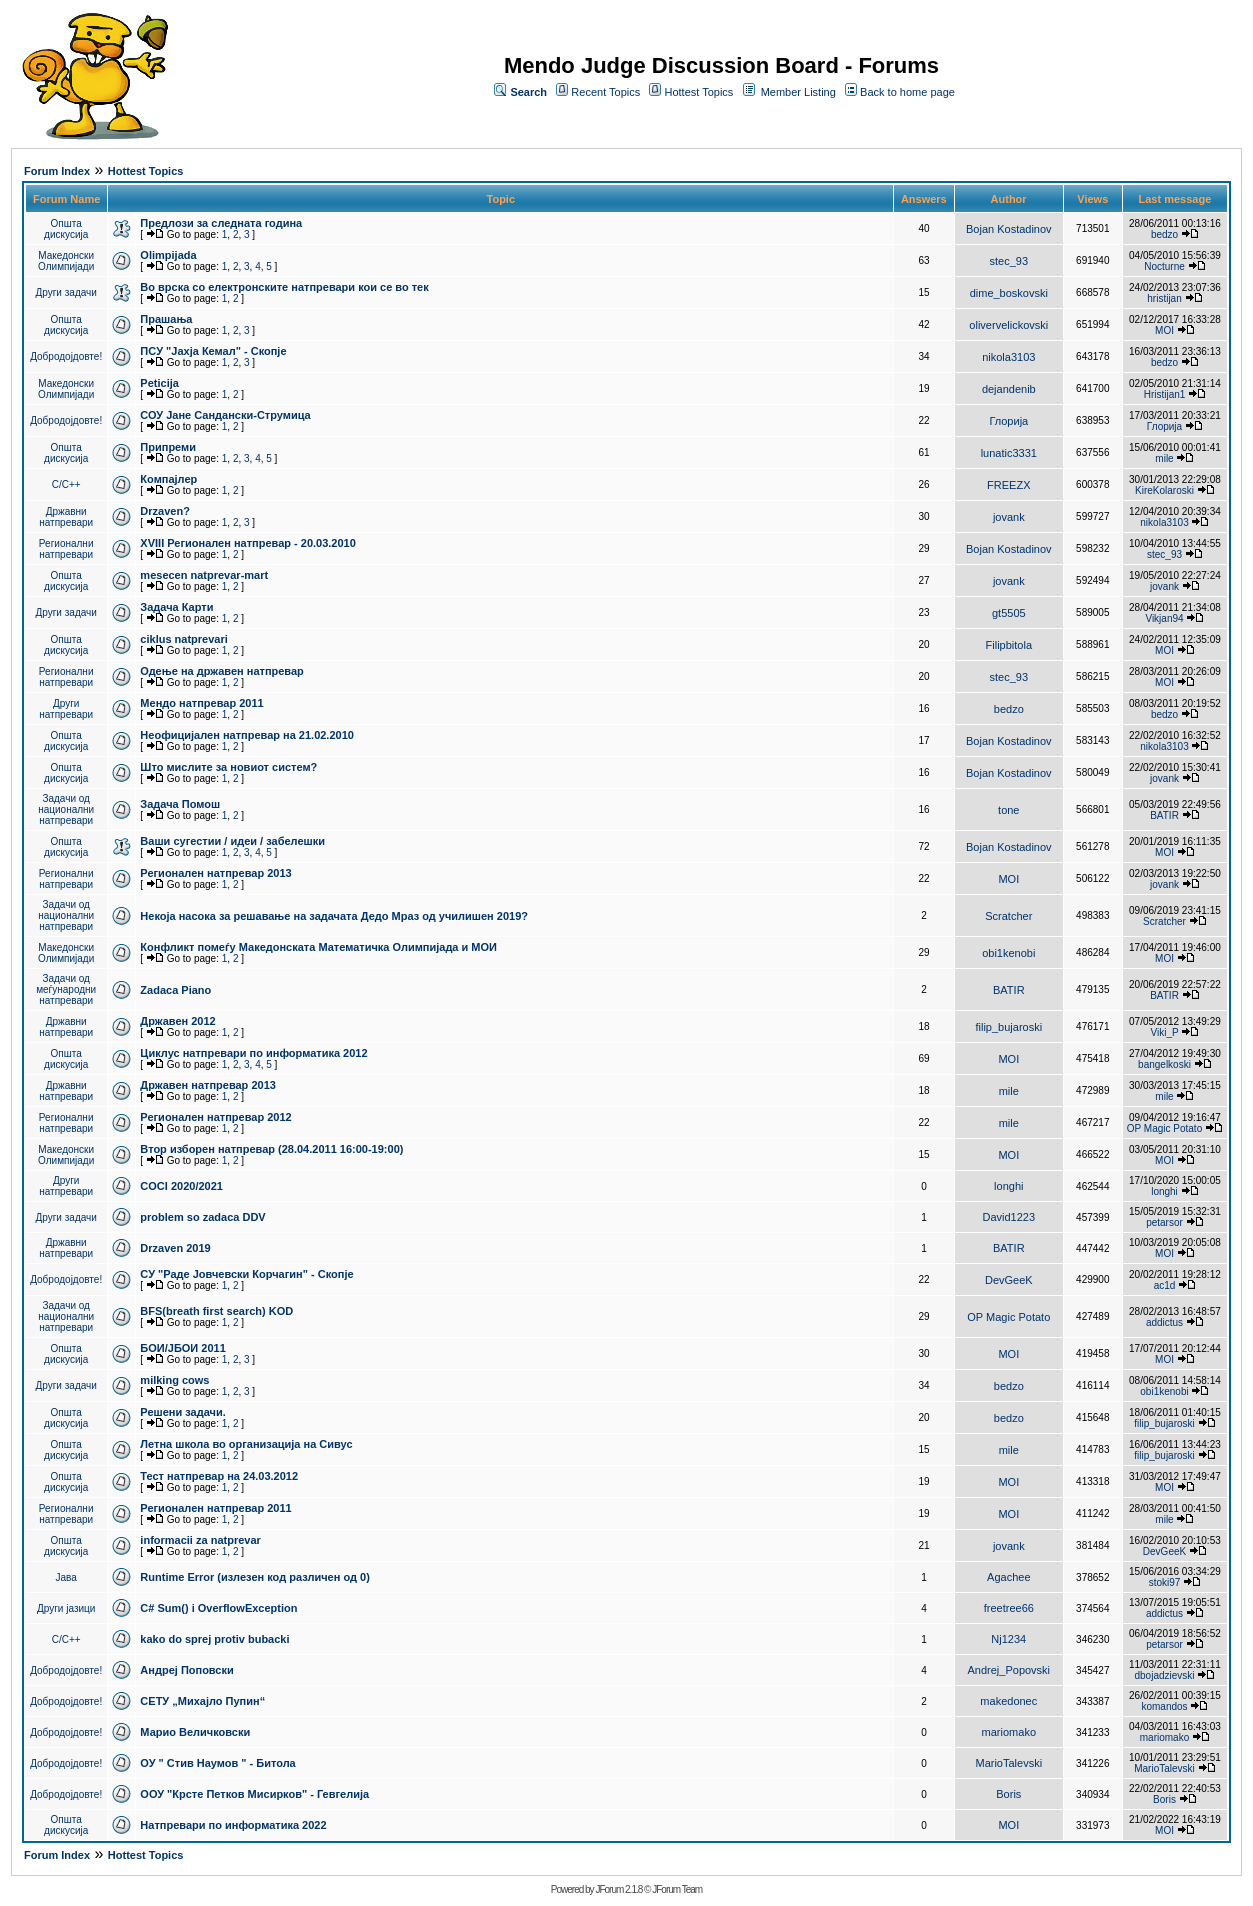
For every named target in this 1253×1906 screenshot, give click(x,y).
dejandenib (1009, 389)
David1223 (1009, 1217)
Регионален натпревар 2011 (215, 1508)
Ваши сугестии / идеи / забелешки (232, 841)
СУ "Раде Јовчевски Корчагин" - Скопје (246, 1274)
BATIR (1164, 815)
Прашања (166, 319)
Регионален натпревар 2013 (215, 873)
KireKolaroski (1164, 490)
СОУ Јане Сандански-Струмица (225, 415)
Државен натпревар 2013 (208, 1085)
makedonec (1008, 1701)
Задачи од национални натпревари (66, 809)
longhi (1008, 1186)
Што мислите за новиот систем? (228, 767)
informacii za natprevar (200, 1540)
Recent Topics (605, 92)
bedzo (1164, 234)
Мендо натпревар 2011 (201, 703)
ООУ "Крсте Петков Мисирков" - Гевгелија (254, 1794)
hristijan (1164, 298)
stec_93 (1009, 261)
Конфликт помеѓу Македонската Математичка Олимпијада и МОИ (318, 947)
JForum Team (677, 1889)
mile (1164, 458)
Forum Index (57, 171)
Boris (1008, 1794)
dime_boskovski (1009, 293)
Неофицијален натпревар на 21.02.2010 (247, 735)
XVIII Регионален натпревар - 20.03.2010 (247, 543)
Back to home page (907, 92)
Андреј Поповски (186, 1670)
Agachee (1008, 1577)
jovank (1009, 517)
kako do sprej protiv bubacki (214, 1639)
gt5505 (1009, 613)
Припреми (168, 447)
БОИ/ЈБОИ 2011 (182, 1348)
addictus (1164, 1322)
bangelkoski (1164, 1064)
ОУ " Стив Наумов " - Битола (217, 1763)
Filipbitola (1009, 645)
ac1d (1165, 1285)
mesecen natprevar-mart (204, 575)
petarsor (1164, 1222)
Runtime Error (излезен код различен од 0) (254, 1577)
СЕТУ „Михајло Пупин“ (202, 1701)
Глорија (1008, 421)
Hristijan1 (1165, 394)
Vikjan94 (1164, 618)
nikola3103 (1008, 357)
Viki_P (1165, 1032)
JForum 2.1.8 (618, 1889)
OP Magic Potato (1164, 1128)
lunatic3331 (1009, 453)
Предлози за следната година (221, 223)
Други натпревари (66, 709)
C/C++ (66, 484)
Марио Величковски (195, 1732)
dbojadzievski (1164, 1675)
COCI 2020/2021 (181, 1186)
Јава (66, 1577)
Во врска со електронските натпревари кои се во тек (284, 287)
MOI (1164, 330)
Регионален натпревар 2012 (215, 1117)
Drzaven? (165, 511)
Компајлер (168, 479)
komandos (1164, 1706)
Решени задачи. (182, 1412)
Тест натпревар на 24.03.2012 (219, 1476)
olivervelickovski (1008, 325)
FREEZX (1008, 485)
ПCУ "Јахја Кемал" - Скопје (213, 351)
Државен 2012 (177, 1021)
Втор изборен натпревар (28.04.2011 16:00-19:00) (271, 1149)
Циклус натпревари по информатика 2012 (253, 1053)
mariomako (1009, 1732)
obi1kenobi (1008, 953)
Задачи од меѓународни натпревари (66, 989)
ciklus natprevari (183, 639)
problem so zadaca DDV (202, 1217)
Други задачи (66, 292)
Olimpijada (168, 255)
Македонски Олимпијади (66, 261)
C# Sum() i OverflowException (218, 1608)
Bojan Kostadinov (1009, 229)
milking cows (174, 1380)
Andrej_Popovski (1009, 1670)
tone (1008, 810)
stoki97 (1165, 1582)
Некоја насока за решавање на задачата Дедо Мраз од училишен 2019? (334, 916)
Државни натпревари (66, 517)
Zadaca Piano (175, 990)
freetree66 (1009, 1608)
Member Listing (798, 92)
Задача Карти (176, 607)
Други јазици (66, 1608)
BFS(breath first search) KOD (216, 1311)
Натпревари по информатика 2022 (233, 1825)
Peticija (159, 383)
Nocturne (1164, 266)
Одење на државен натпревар (221, 671)
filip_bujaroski (1008, 1027)
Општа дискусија (66, 229)
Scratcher (1008, 916)
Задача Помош (180, 804)
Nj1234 (1008, 1639)
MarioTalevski (1008, 1763)
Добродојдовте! (66, 356)
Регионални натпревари (66, 549)
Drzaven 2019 (175, 1248)
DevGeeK (1009, 1280)
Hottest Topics (698, 92)
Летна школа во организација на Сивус (246, 1444)
